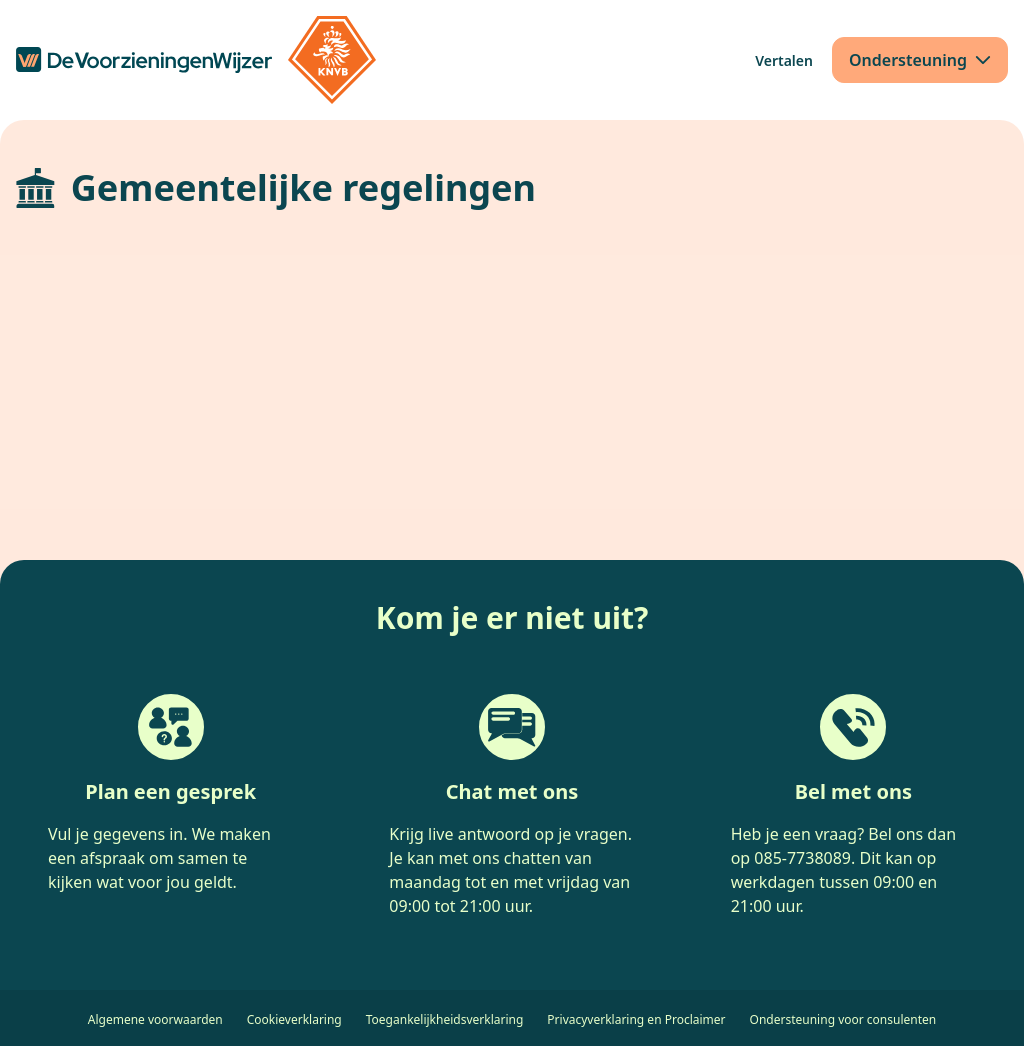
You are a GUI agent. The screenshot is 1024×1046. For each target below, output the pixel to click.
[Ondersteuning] (920, 60)
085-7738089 (802, 858)
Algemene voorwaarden (155, 1019)
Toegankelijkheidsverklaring (445, 1019)
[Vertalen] (784, 60)
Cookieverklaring (294, 1019)
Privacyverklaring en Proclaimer (636, 1019)
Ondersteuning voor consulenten (843, 1019)
